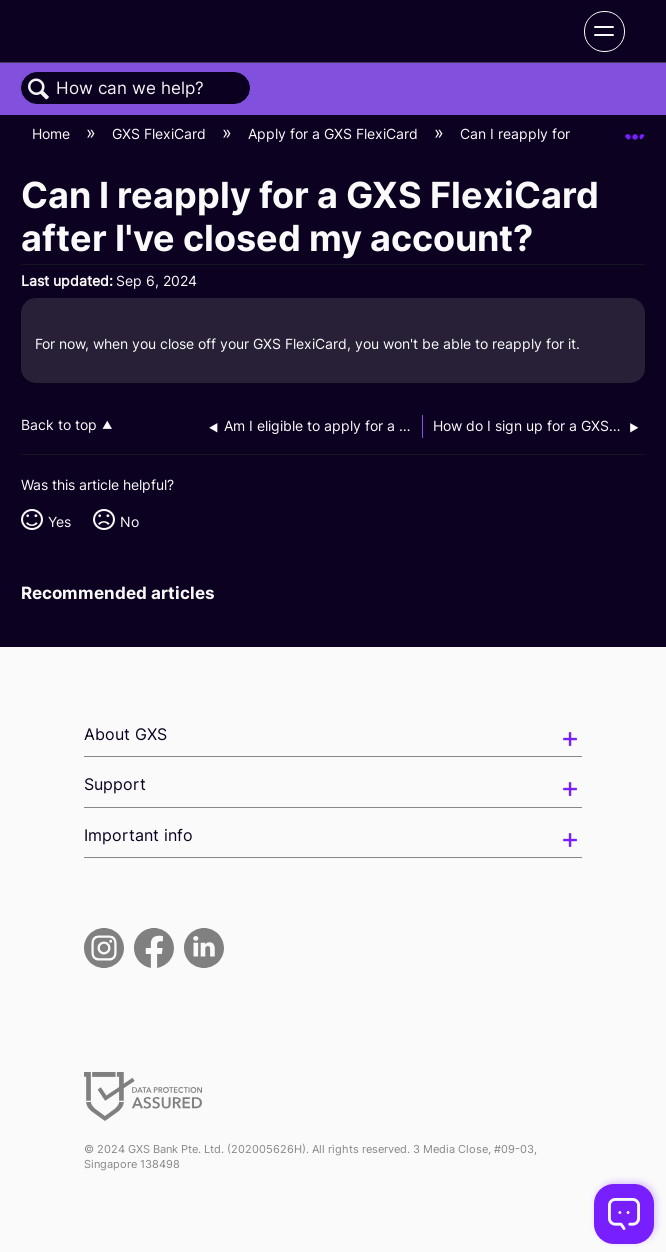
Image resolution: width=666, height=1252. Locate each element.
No (129, 521)
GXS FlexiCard (161, 133)
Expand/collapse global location (635, 128)
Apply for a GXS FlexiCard (335, 133)
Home (53, 133)
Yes (59, 521)
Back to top (59, 425)
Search (39, 89)
